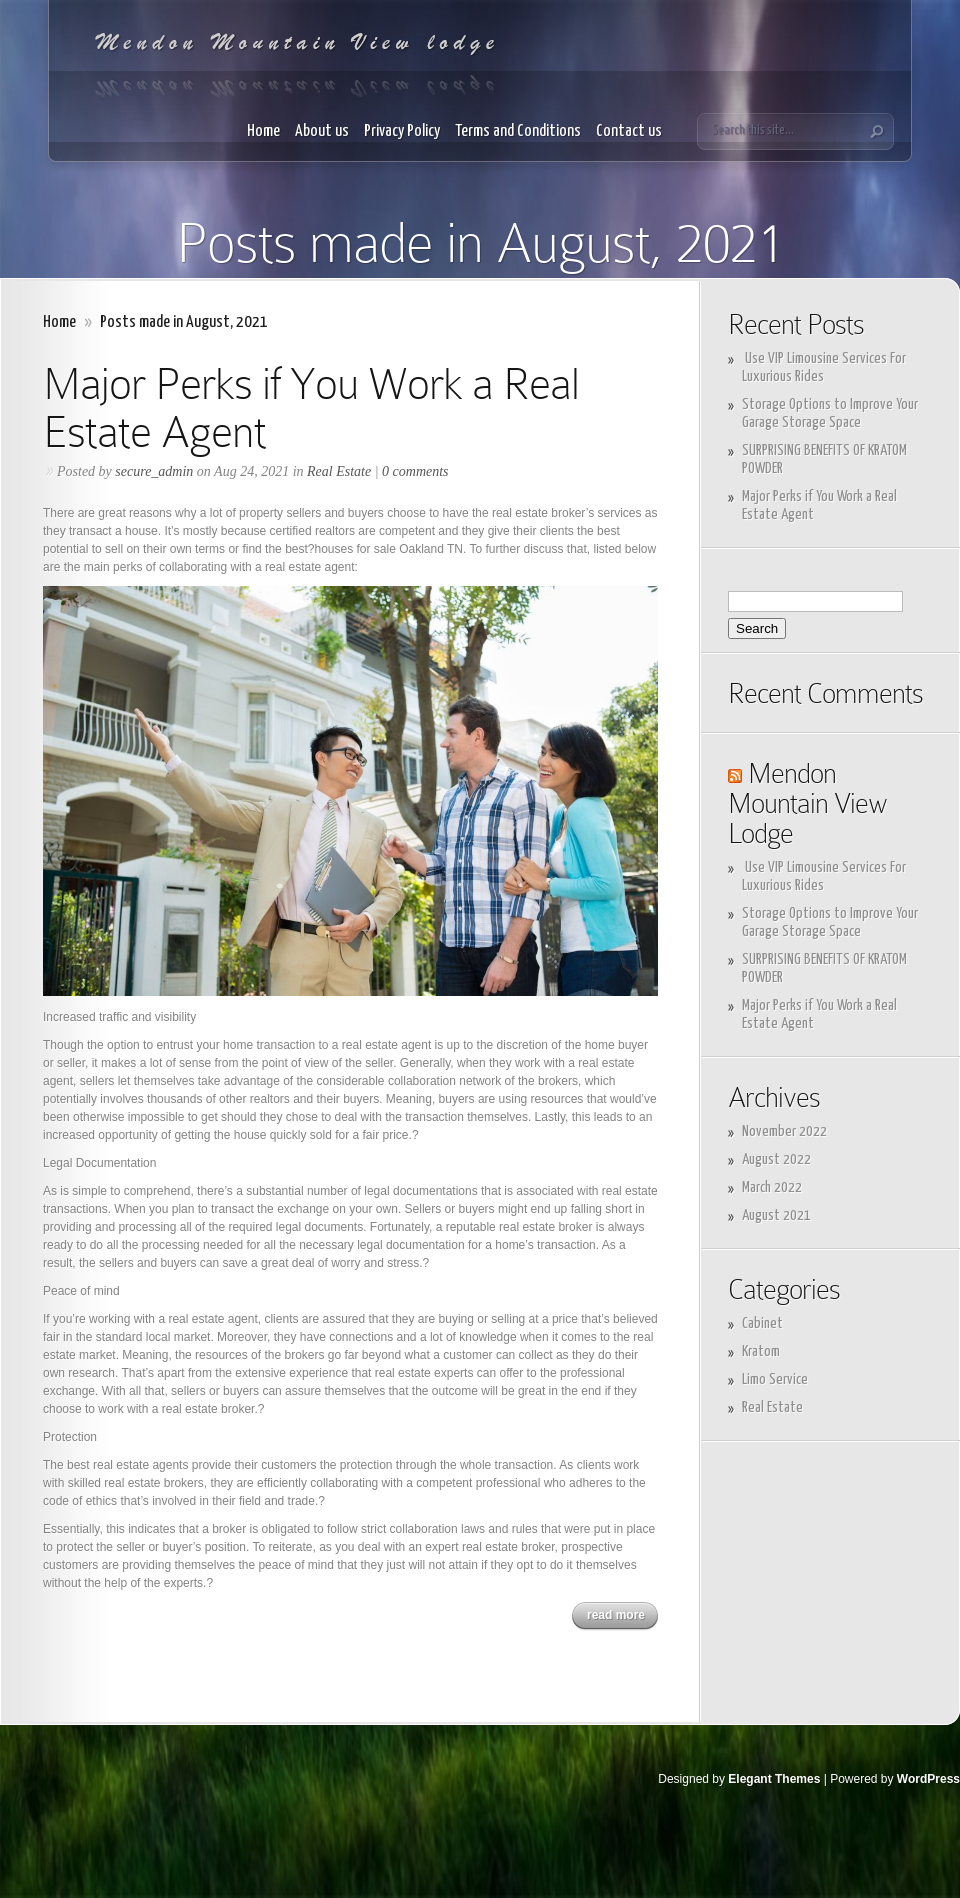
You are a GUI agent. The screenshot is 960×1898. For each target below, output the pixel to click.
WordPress (928, 1779)
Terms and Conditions (518, 131)
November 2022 (784, 1131)
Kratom (761, 1351)
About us (322, 131)
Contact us (629, 131)
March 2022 (772, 1187)
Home (263, 131)
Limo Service (775, 1379)
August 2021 (776, 1215)
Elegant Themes (774, 1779)
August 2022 (776, 1159)
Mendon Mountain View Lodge (807, 803)
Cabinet (762, 1323)
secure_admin (154, 471)
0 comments (415, 471)
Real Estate (339, 471)
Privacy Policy (402, 131)
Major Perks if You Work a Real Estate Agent (311, 407)
